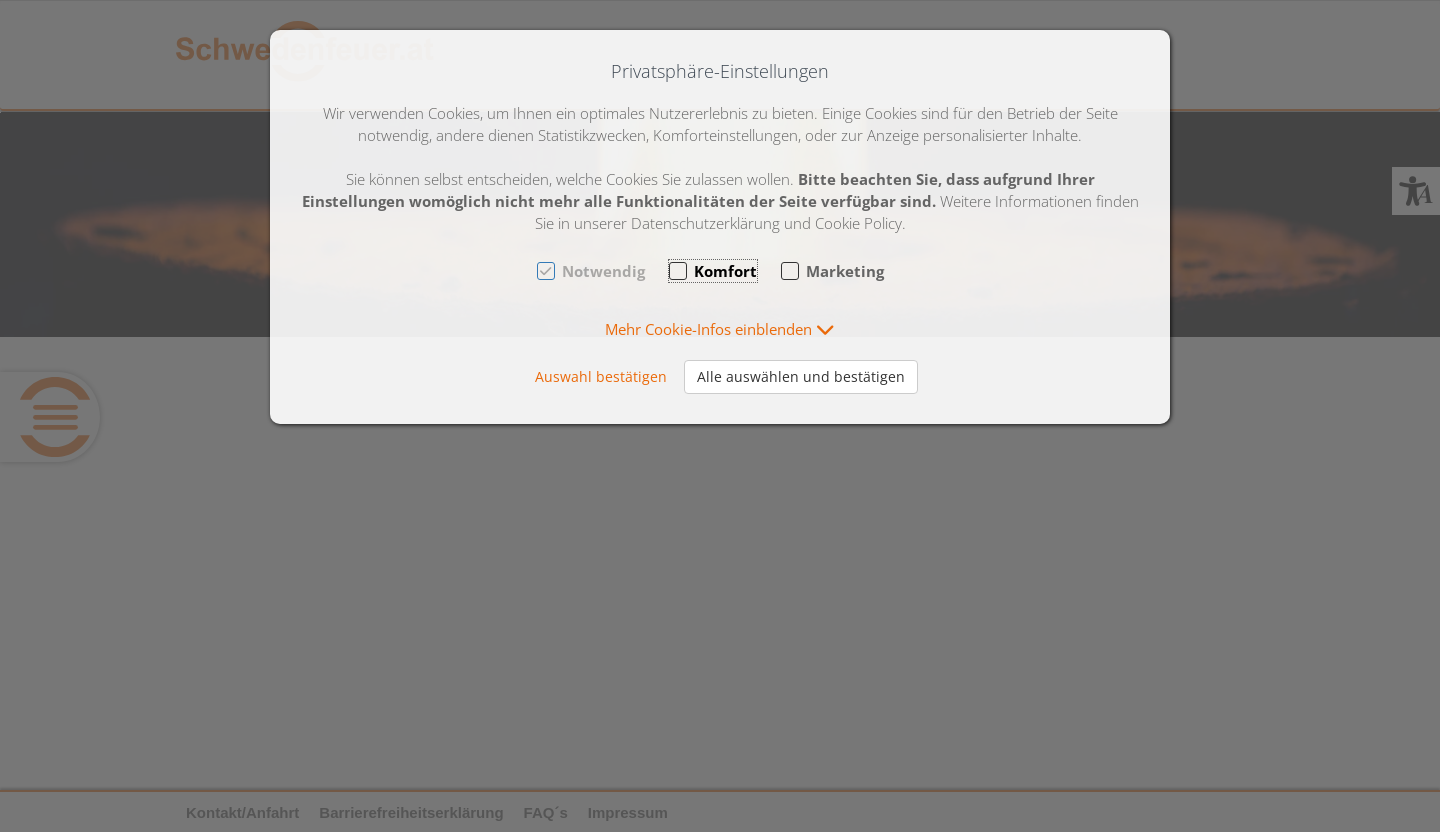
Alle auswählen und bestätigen (801, 376)
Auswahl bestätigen (601, 376)
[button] (720, 329)
